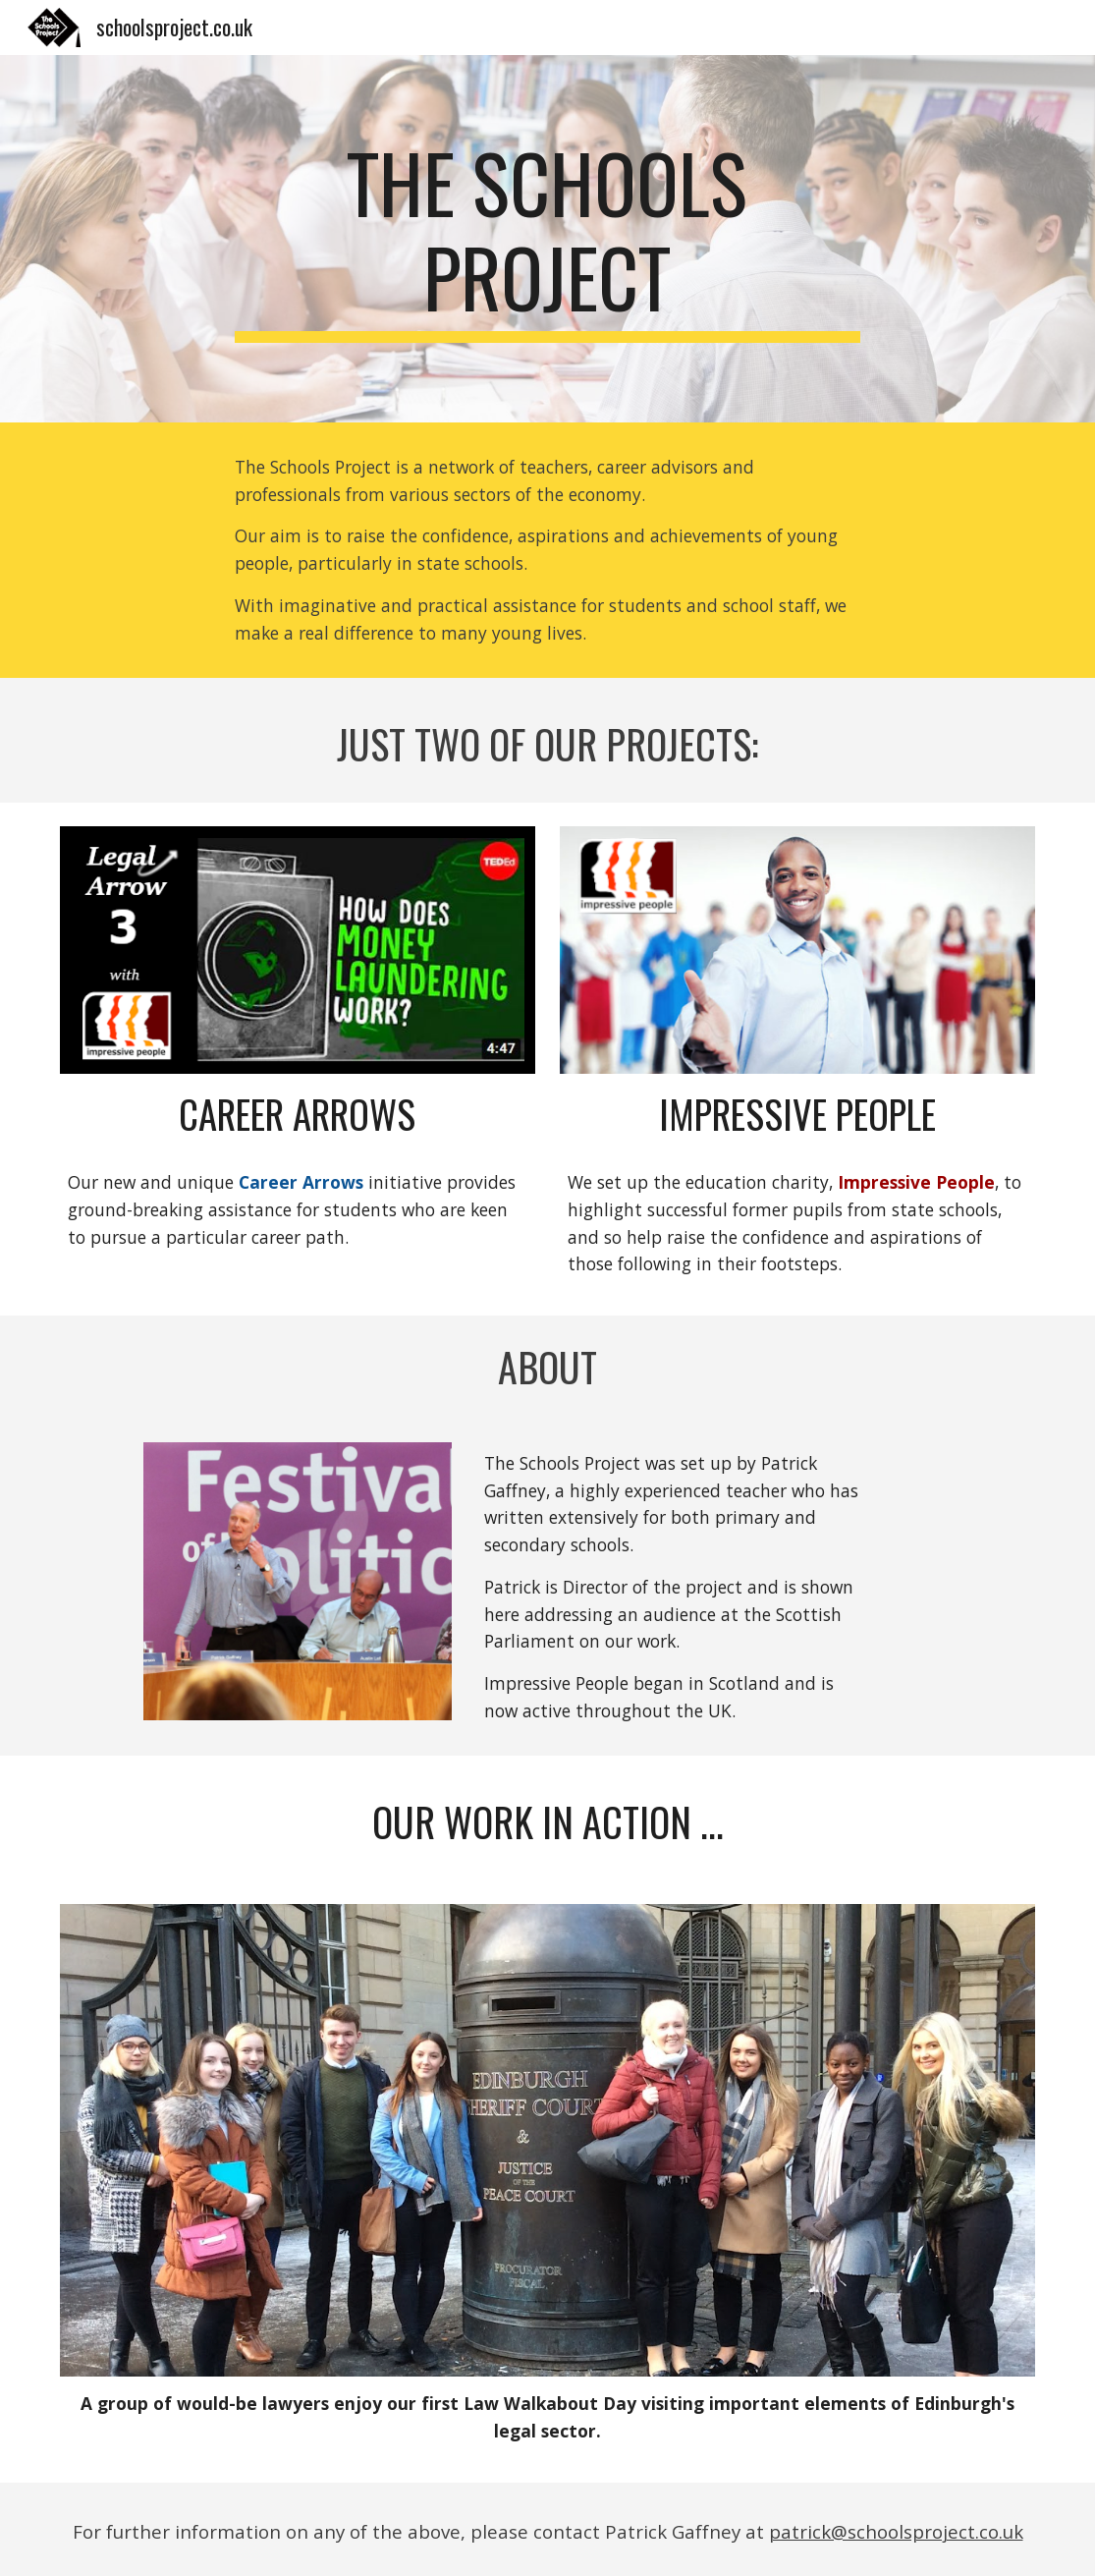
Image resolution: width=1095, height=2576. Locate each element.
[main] (548, 239)
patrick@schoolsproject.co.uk (896, 2531)
